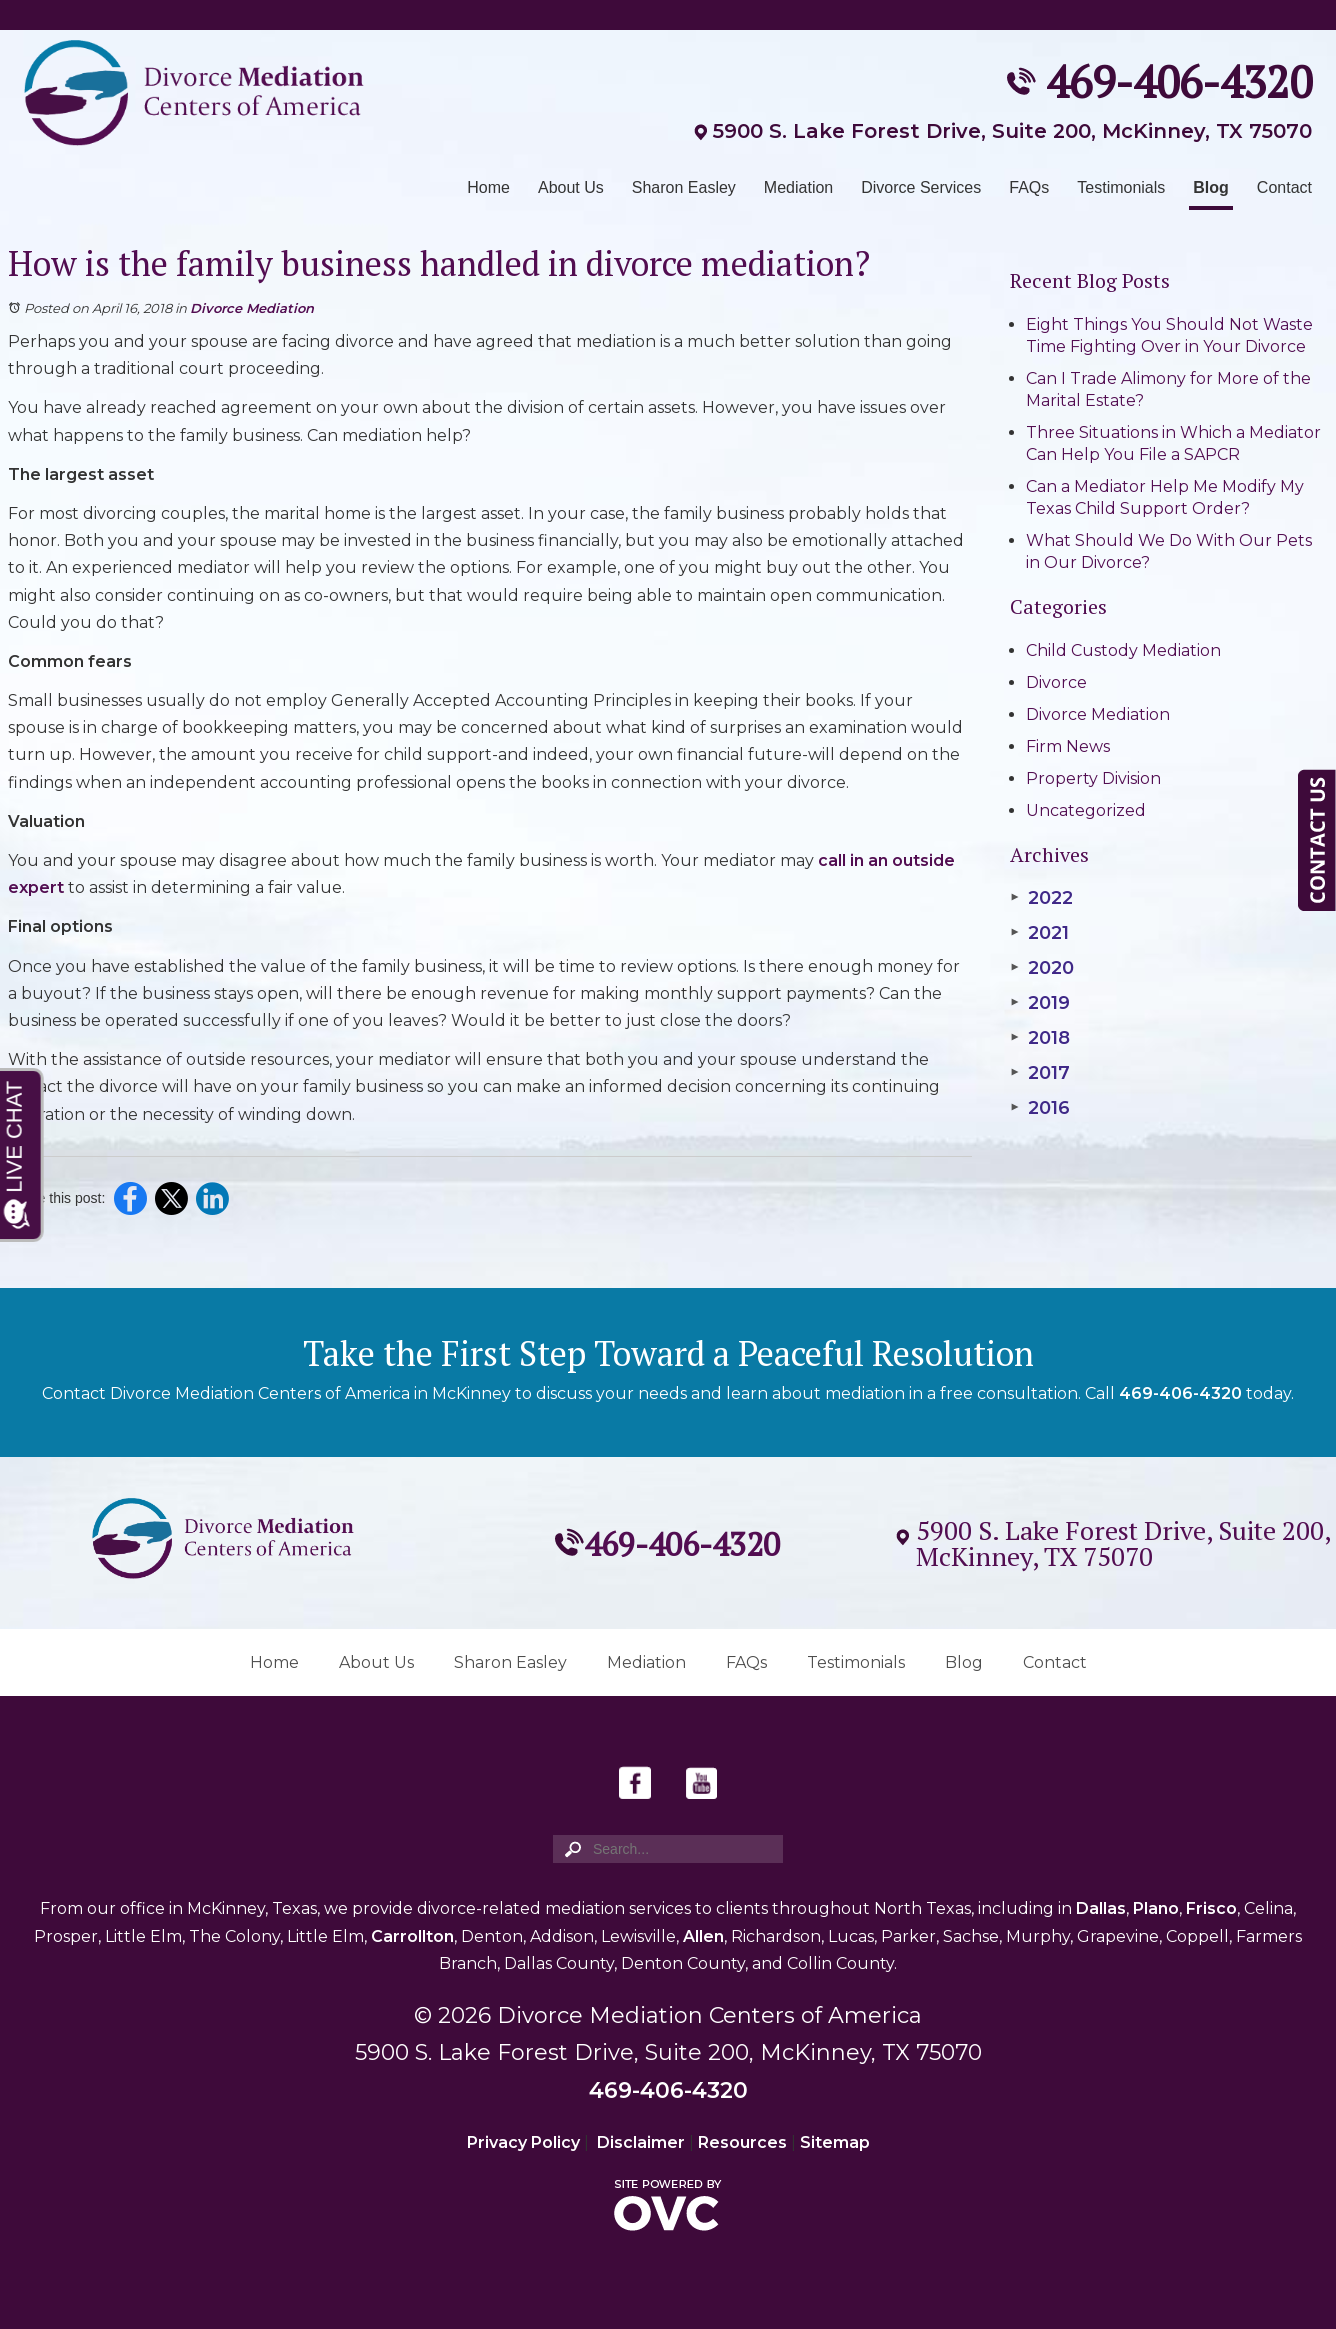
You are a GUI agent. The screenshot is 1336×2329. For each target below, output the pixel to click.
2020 (1042, 968)
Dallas (1101, 1908)
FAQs (1029, 187)
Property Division (1093, 778)
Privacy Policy (523, 2142)
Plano (1156, 1908)
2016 (1040, 1108)
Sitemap (835, 2142)
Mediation (798, 187)
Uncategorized (1086, 810)
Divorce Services (921, 187)
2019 (1040, 1003)
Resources (742, 2142)
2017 (1040, 1073)
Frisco (1211, 1908)
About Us (571, 187)
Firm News (1068, 746)
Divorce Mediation (252, 308)
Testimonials (1121, 187)
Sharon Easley (684, 187)
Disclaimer (641, 2142)
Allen (703, 1936)
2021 (1039, 933)
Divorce (1056, 682)
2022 (1041, 898)
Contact (1284, 187)
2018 (1040, 1038)
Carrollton (412, 1936)
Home (488, 187)
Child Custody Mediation (1123, 650)
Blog (1211, 187)
